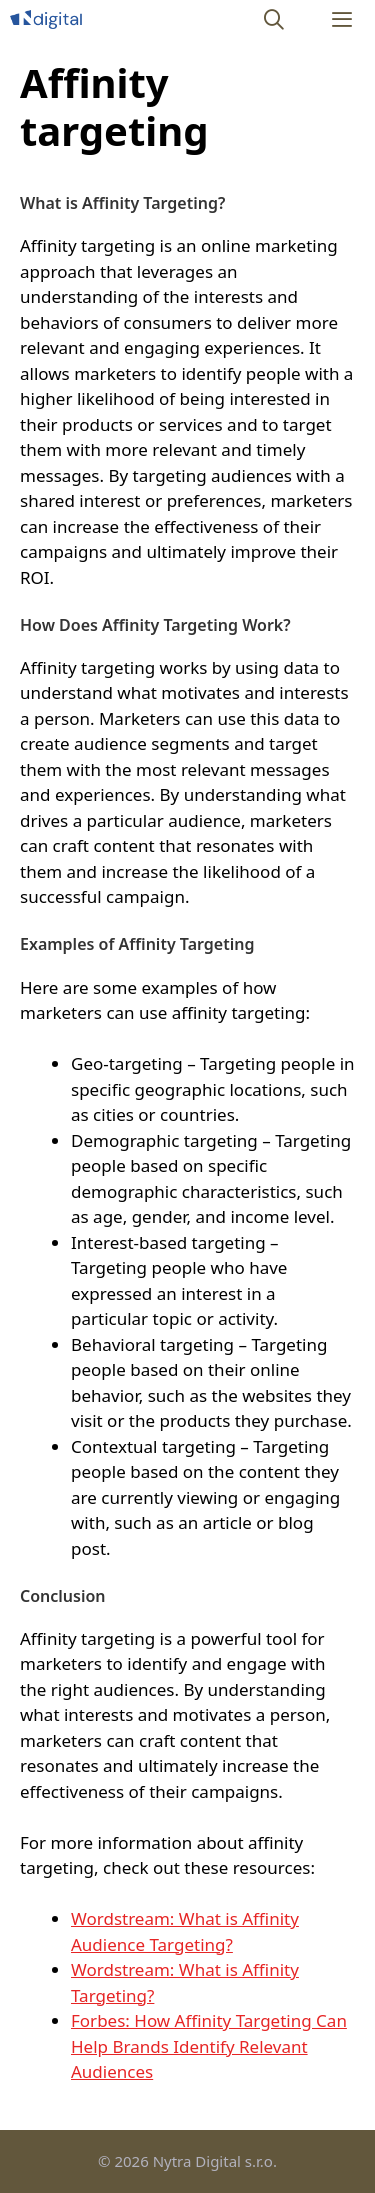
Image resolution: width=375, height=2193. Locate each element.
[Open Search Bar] (275, 19)
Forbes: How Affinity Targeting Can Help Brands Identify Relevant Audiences (209, 2046)
